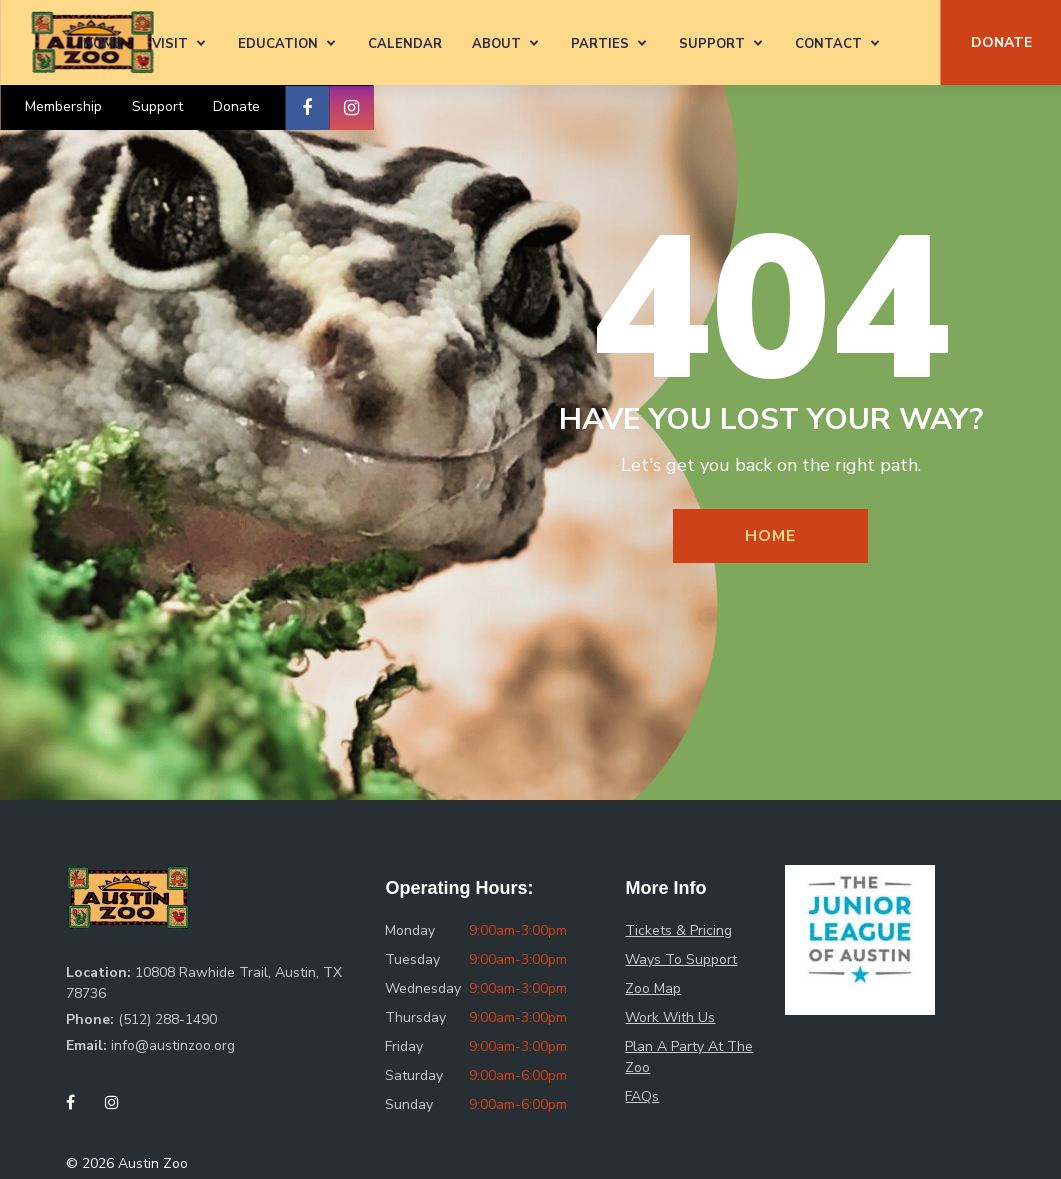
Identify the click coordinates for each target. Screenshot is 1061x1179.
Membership (63, 106)
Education (278, 44)
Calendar (405, 44)
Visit (170, 44)
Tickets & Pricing (678, 930)
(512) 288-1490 (167, 1019)
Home (102, 44)
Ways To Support (681, 959)
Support (712, 44)
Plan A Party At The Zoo (689, 1057)
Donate (236, 106)
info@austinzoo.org (173, 1045)
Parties (600, 44)
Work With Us (670, 1017)
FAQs (642, 1096)
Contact (828, 44)
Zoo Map (653, 988)
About (496, 44)
